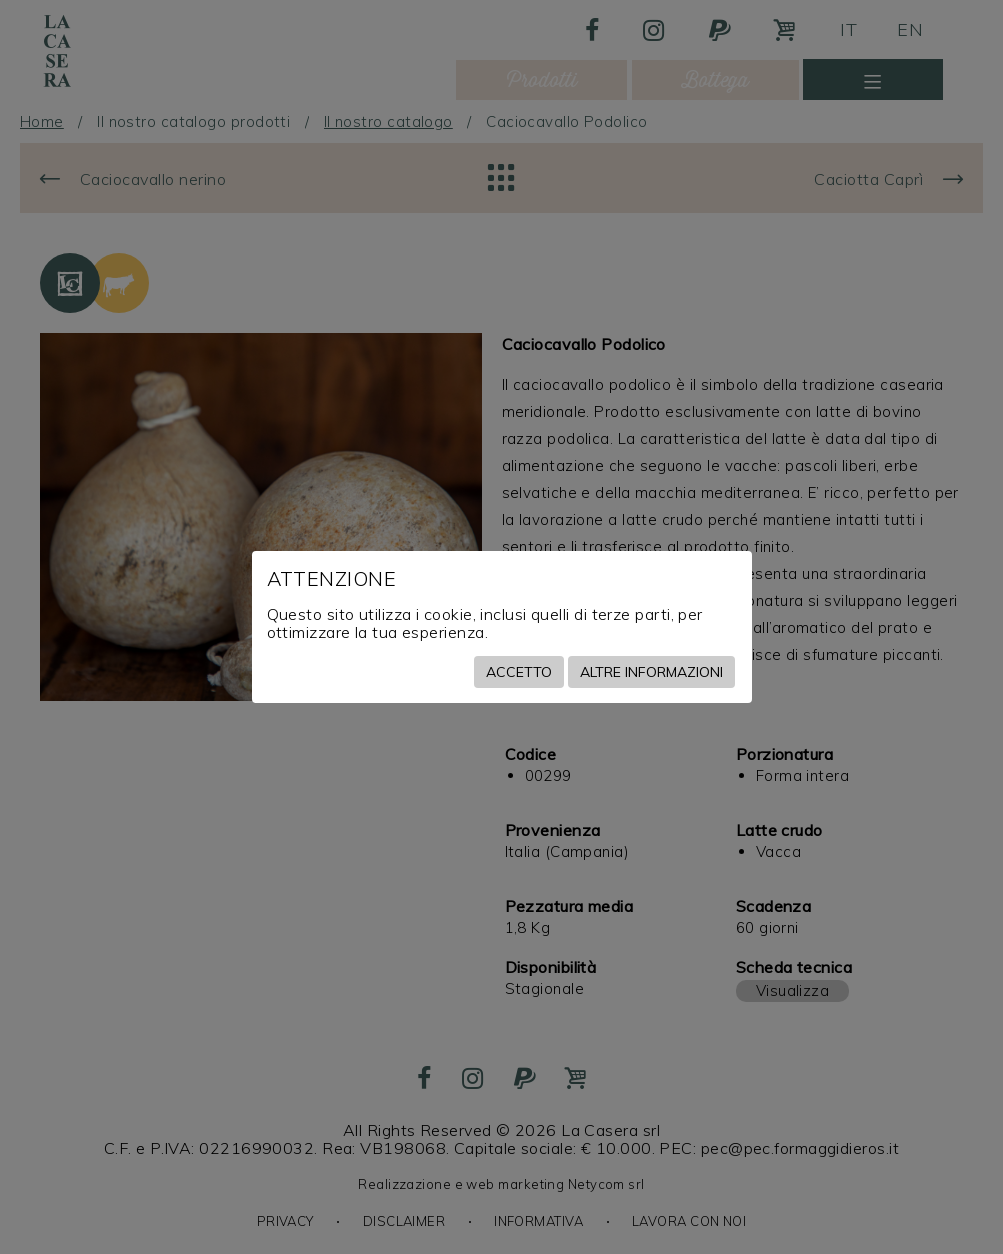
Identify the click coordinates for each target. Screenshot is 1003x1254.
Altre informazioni (651, 672)
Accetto (519, 672)
